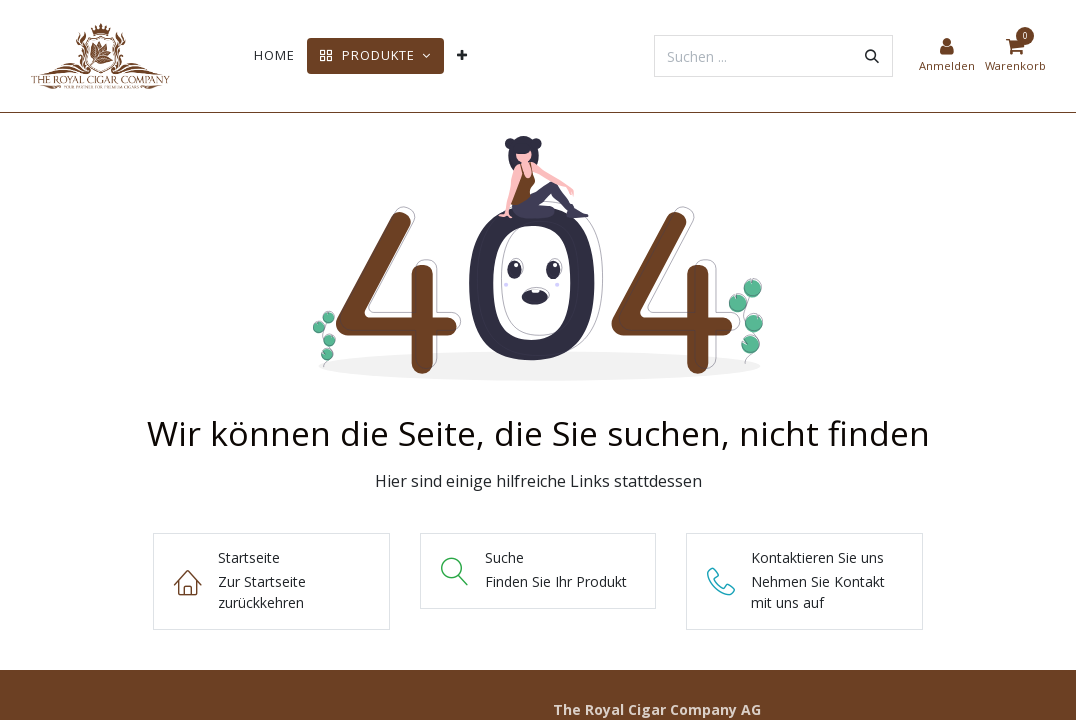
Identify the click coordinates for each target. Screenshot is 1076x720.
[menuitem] (274, 55)
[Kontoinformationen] (947, 56)
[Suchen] (872, 56)
